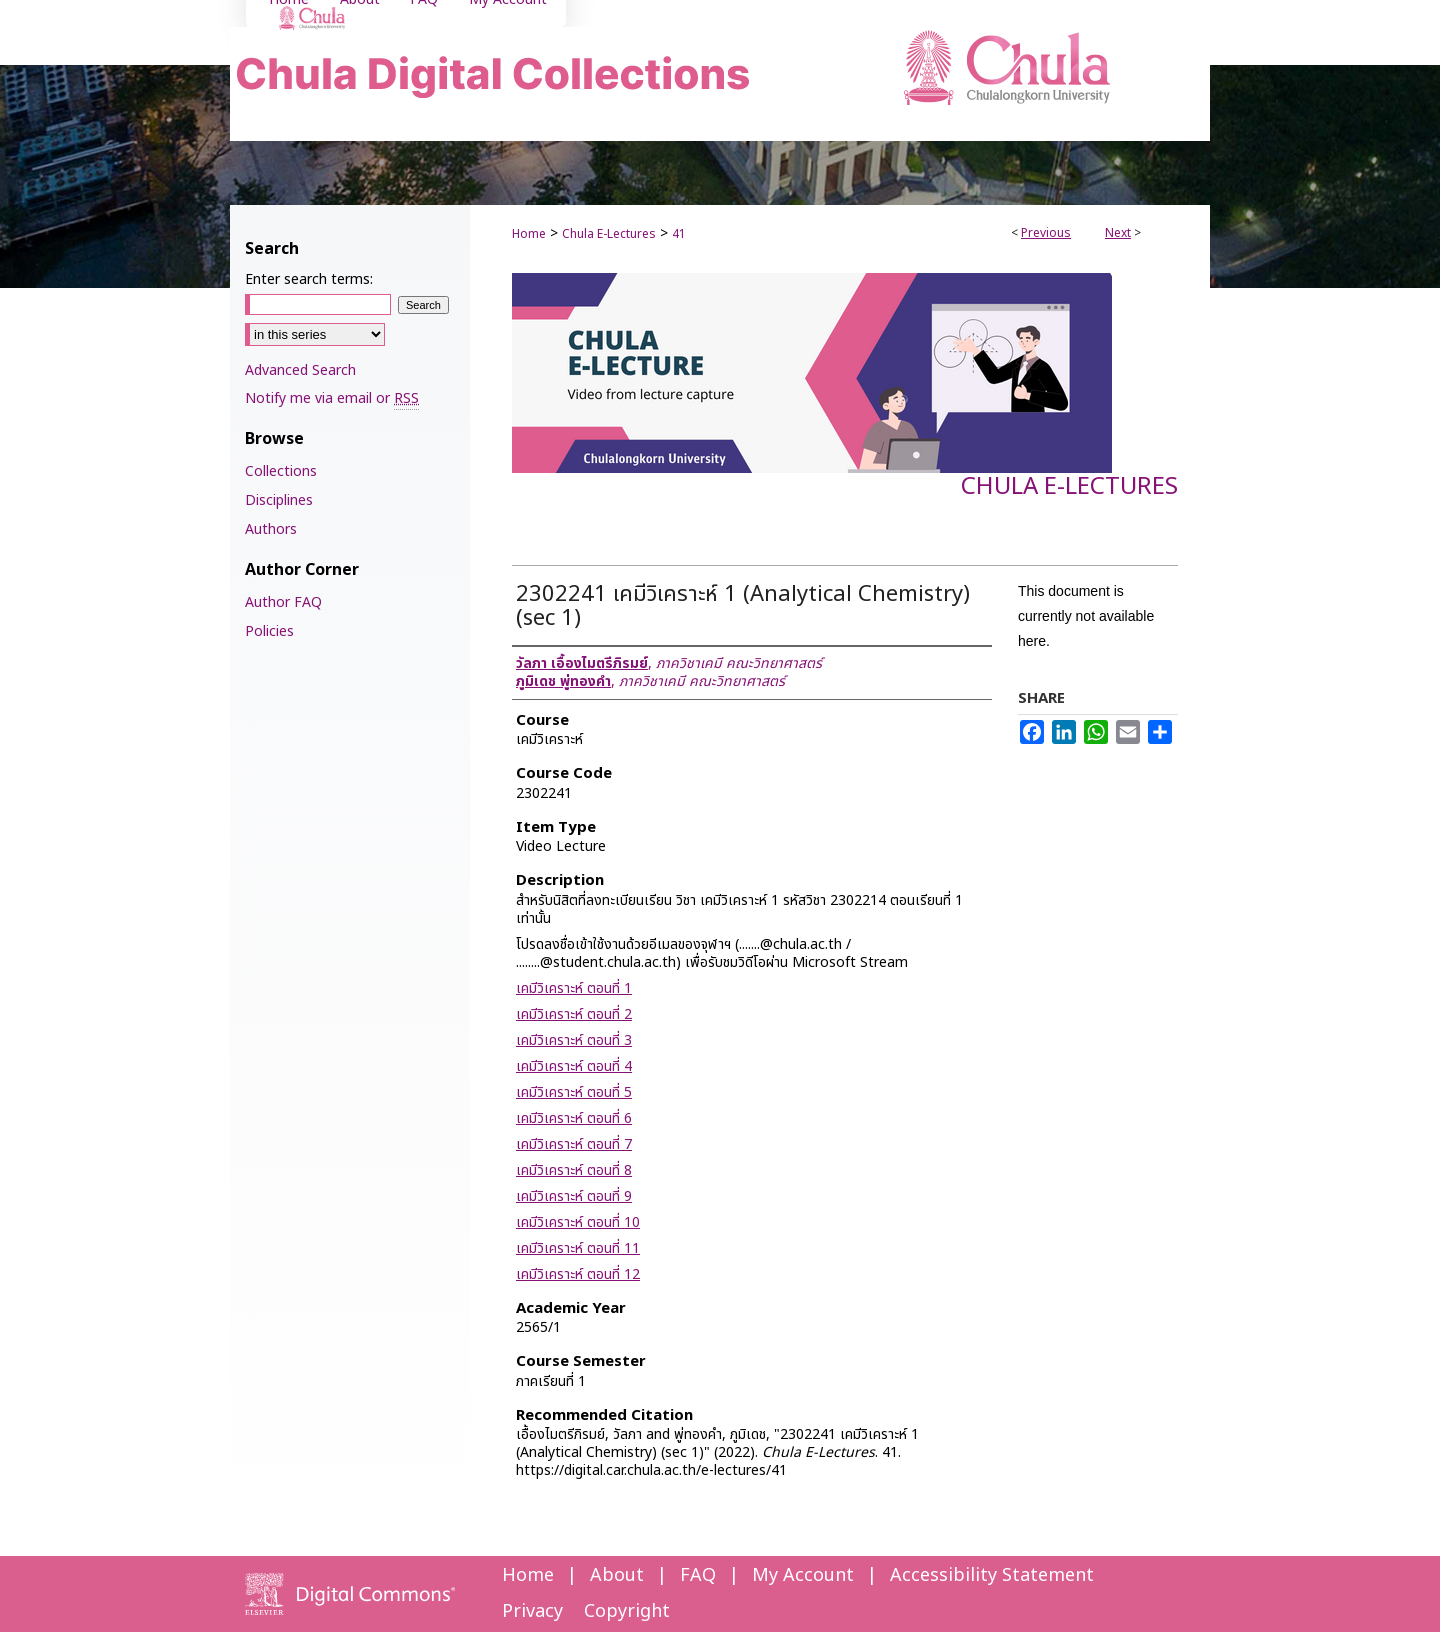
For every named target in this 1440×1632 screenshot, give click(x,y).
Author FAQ (283, 602)
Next (1118, 233)
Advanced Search (300, 370)
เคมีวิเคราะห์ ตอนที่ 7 (574, 1144)
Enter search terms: (309, 279)
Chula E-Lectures (609, 234)
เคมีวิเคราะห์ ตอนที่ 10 (578, 1222)
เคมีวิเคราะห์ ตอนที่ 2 (574, 1014)
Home (529, 234)
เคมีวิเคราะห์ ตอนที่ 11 (578, 1248)
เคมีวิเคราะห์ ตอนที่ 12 (578, 1274)
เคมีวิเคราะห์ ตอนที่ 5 (574, 1092)
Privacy (532, 1611)
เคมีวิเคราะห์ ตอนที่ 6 (574, 1118)
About (617, 1575)
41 (679, 234)
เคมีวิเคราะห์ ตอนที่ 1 (574, 988)
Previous (1046, 233)
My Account (803, 1575)
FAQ (698, 1575)
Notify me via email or (332, 398)
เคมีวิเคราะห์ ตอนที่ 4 (574, 1066)
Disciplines (279, 500)
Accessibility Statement (992, 1575)
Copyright (627, 1611)
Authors (271, 529)
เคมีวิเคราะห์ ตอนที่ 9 (574, 1196)
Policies (269, 631)
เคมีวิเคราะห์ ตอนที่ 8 (574, 1170)
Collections (281, 471)
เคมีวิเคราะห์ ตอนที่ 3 (574, 1040)
